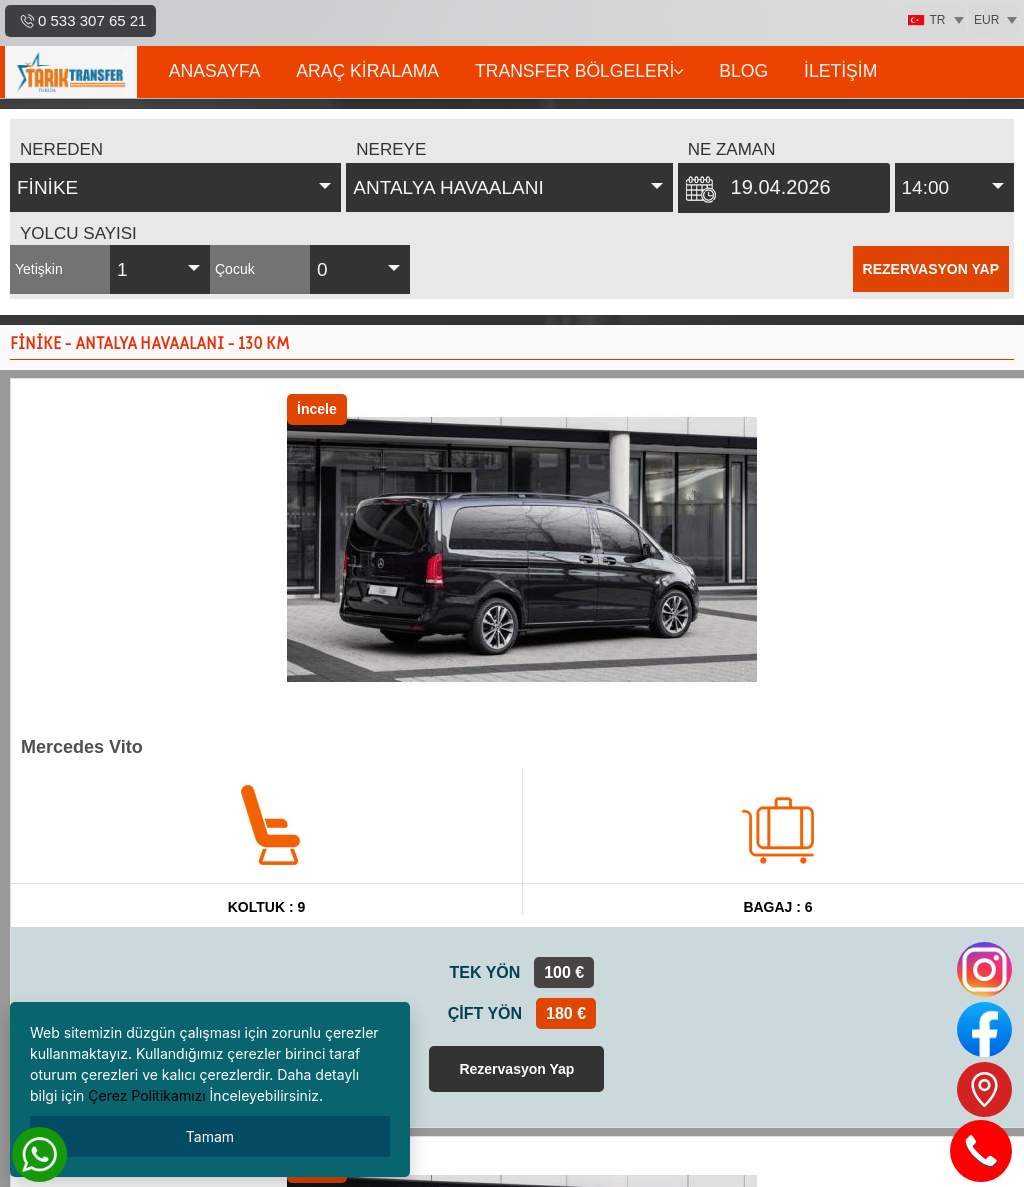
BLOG (743, 71)
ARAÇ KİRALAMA (367, 71)
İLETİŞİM (840, 71)
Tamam (210, 1136)
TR (926, 20)
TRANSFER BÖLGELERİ (579, 71)
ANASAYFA (215, 71)
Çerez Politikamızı (146, 1095)
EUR (986, 20)
